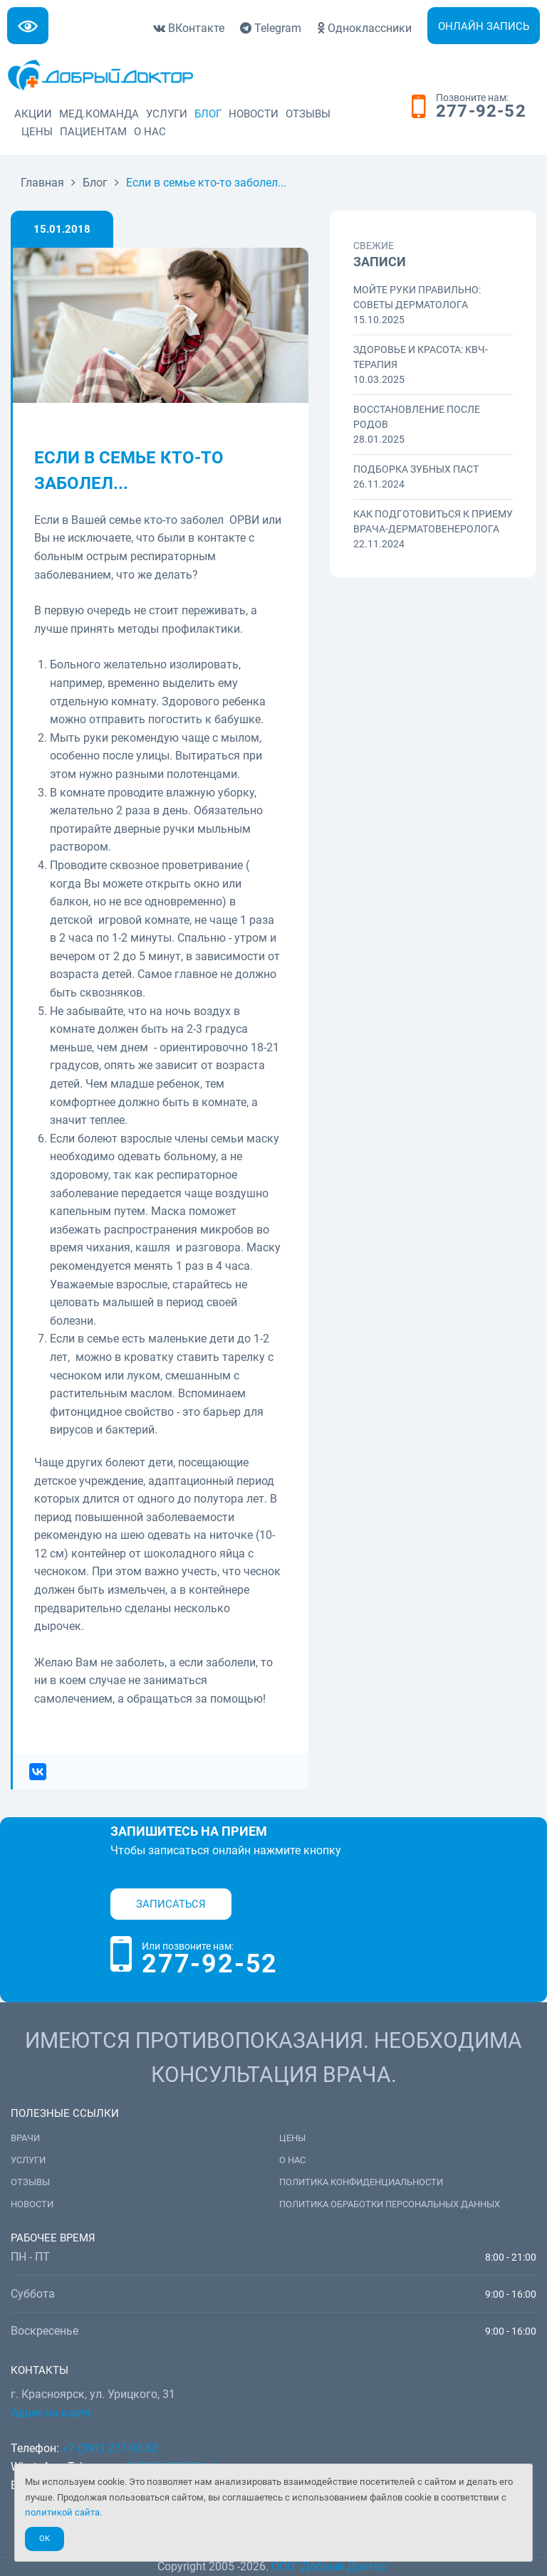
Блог (208, 113)
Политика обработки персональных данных (389, 2204)
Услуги (166, 113)
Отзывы (308, 113)
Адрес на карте (50, 2412)
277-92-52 (481, 111)
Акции (33, 113)
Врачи (25, 2138)
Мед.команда (99, 113)
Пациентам (93, 131)
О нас (150, 131)
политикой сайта (62, 2512)
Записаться (171, 1904)
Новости (253, 113)
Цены (37, 131)
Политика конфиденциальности (361, 2182)
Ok (44, 2538)
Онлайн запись (483, 26)
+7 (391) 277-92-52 (110, 2448)
